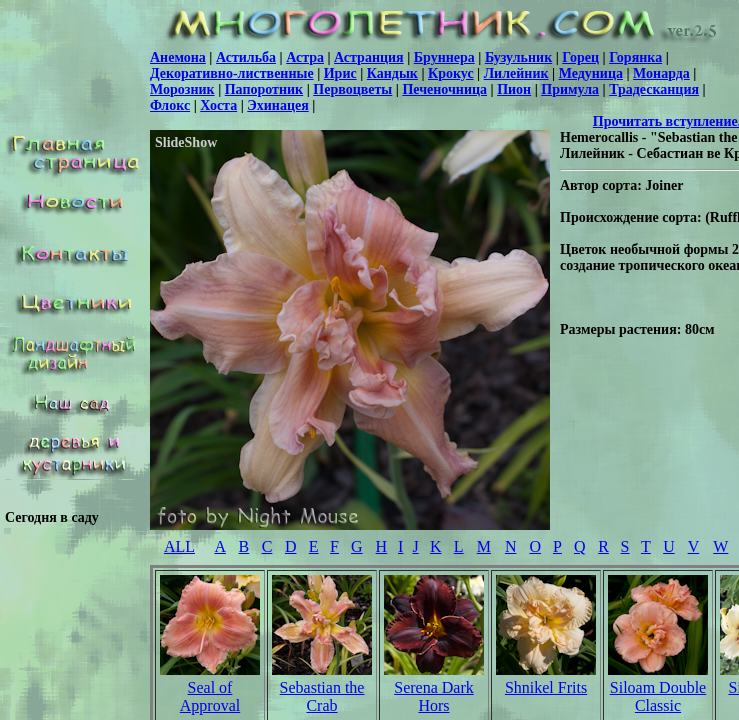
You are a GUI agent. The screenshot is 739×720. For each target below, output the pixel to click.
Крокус (451, 73)
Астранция (369, 57)
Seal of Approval (210, 696)
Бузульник (518, 57)
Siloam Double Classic (658, 696)
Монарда (661, 73)
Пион (514, 89)
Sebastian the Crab (322, 696)
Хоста (218, 105)
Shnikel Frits (546, 687)
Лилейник (516, 73)
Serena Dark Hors (434, 696)
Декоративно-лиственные (232, 73)
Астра (305, 57)
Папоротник (264, 89)
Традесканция (654, 89)
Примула (570, 89)
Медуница (591, 73)
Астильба (246, 57)
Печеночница (444, 89)
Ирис (340, 73)
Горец (580, 57)
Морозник (182, 89)
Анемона (178, 57)
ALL (179, 546)
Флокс (170, 105)
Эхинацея (277, 105)
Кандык (392, 73)
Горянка (635, 57)
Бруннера (444, 57)
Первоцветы (352, 89)
